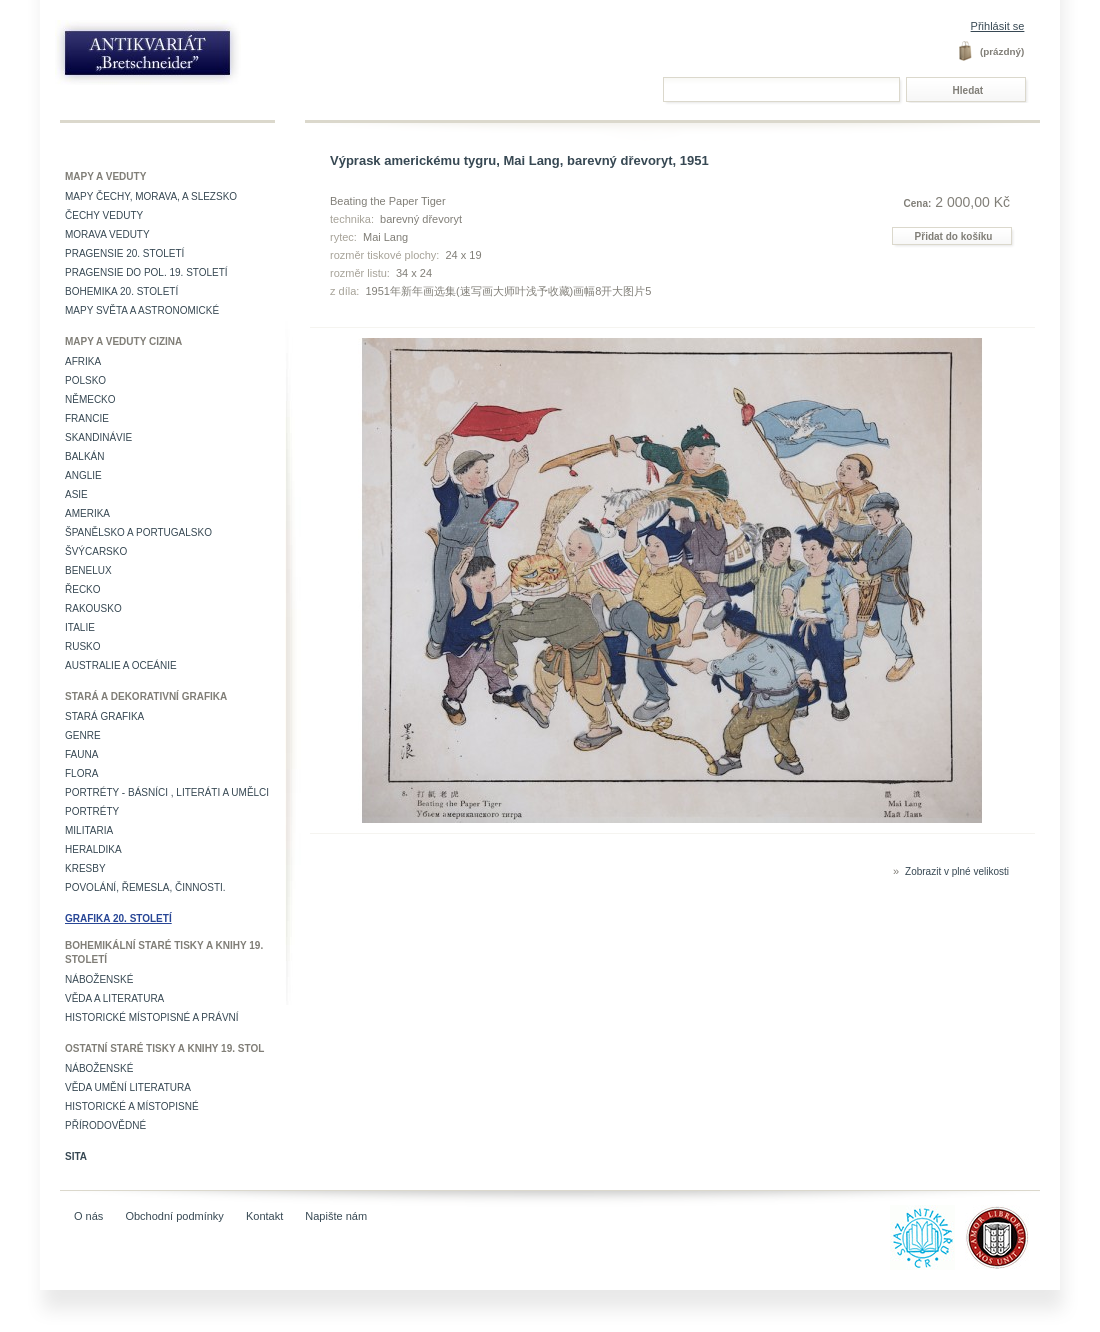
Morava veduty (107, 234)
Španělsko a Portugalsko (138, 532)
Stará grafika (104, 716)
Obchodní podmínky (174, 1216)
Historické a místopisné (132, 1106)
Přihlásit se (998, 26)
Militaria (89, 830)
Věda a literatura (114, 998)
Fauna (81, 754)
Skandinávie (98, 437)
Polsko (85, 380)
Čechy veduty (104, 215)
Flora (81, 773)
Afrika (83, 361)
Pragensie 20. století (124, 253)
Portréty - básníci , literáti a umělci (167, 792)
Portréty (92, 811)
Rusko (83, 646)
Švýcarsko (96, 551)
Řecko (83, 589)
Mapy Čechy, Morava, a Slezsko (151, 196)
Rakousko (93, 608)
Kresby (85, 868)
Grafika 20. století (118, 918)
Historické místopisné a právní (152, 1017)
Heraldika (93, 849)
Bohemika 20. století (121, 291)
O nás (88, 1216)
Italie (80, 627)
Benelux (88, 570)
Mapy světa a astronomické (142, 310)
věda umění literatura (128, 1087)
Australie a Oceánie (121, 665)
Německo (90, 399)
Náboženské (99, 979)
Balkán (84, 456)
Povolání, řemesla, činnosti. (145, 887)
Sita (76, 1156)
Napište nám (336, 1216)
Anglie (83, 475)
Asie (76, 494)
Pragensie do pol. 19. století (146, 272)
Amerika (87, 513)
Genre (83, 735)
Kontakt (264, 1216)
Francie (87, 418)
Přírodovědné (105, 1125)
